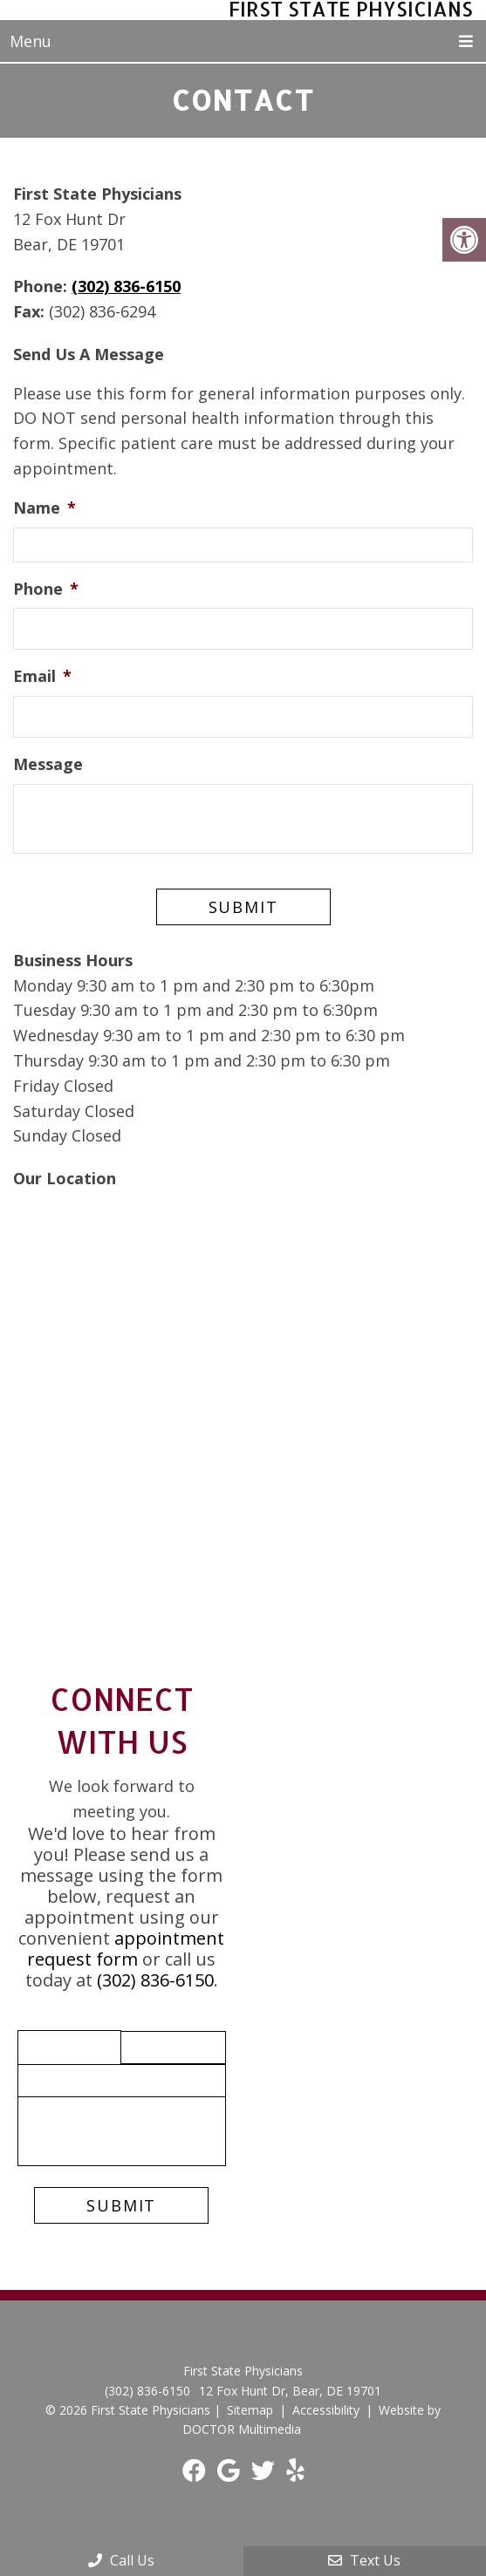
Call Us (121, 2560)
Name (44, 507)
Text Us (364, 2560)
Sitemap (250, 2409)
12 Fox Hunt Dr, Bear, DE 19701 (290, 2390)
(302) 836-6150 (126, 285)
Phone (46, 588)
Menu (30, 41)
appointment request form (125, 1947)
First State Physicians (349, 10)
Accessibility (325, 2409)
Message (48, 763)
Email (42, 675)
